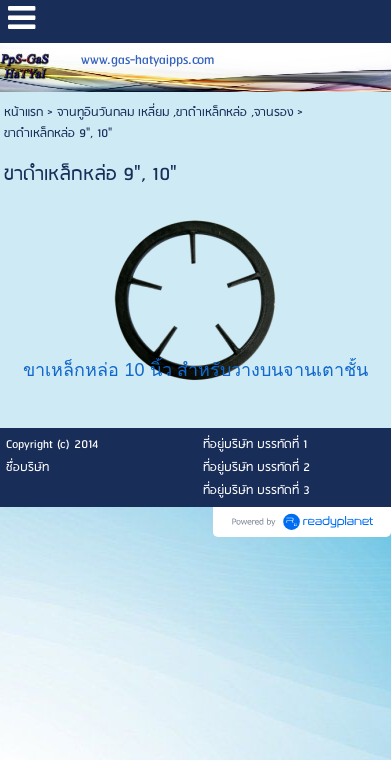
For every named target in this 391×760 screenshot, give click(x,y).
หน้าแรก (23, 112)
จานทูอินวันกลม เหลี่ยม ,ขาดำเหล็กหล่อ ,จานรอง (175, 112)
